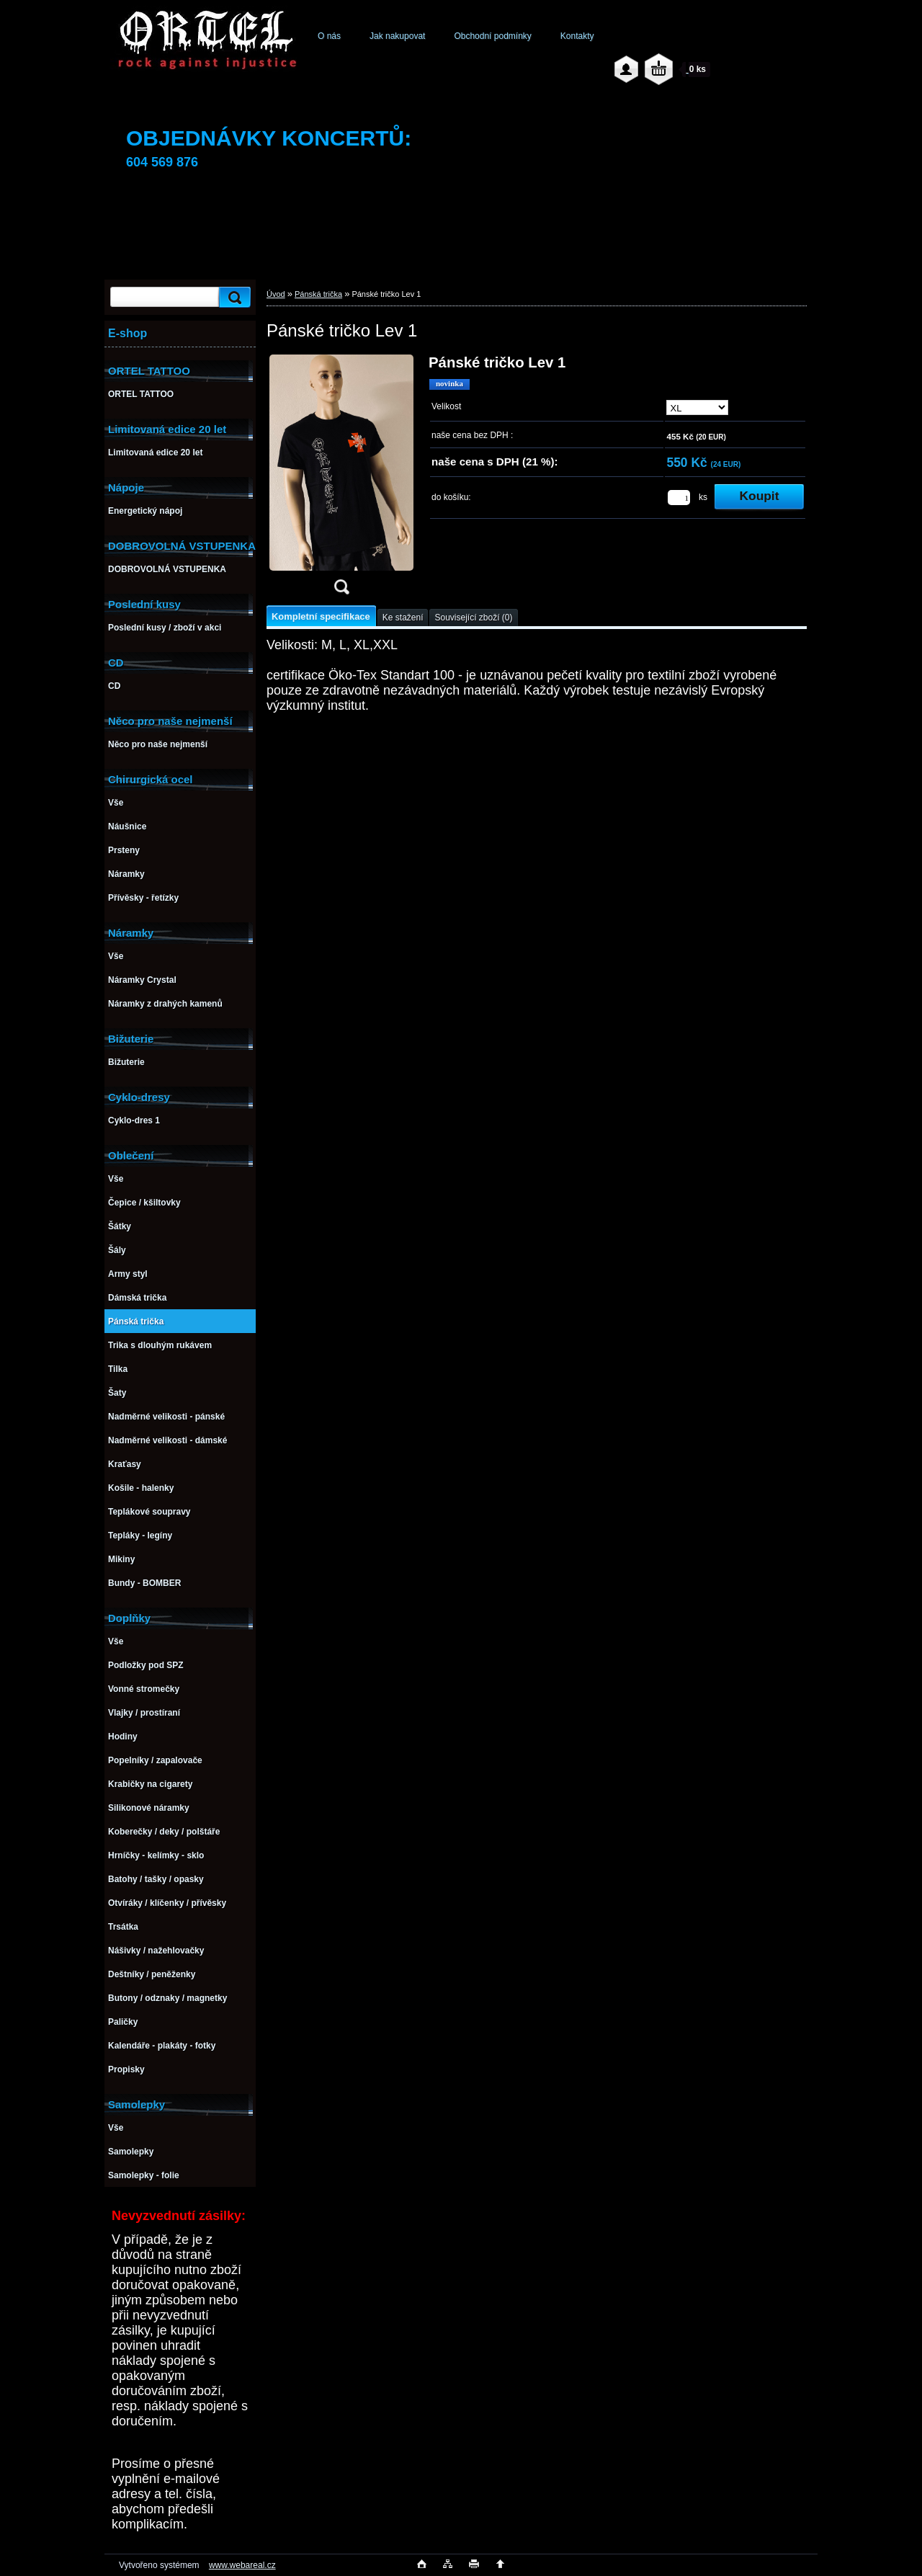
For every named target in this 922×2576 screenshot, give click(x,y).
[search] (233, 297)
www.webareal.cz (242, 2565)
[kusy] (679, 497)
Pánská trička (318, 294)
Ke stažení (403, 617)
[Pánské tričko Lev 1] (341, 479)
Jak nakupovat (397, 36)
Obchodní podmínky (492, 36)
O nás (329, 36)
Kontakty (577, 36)
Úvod (276, 294)
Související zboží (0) (473, 617)
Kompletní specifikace (321, 616)
